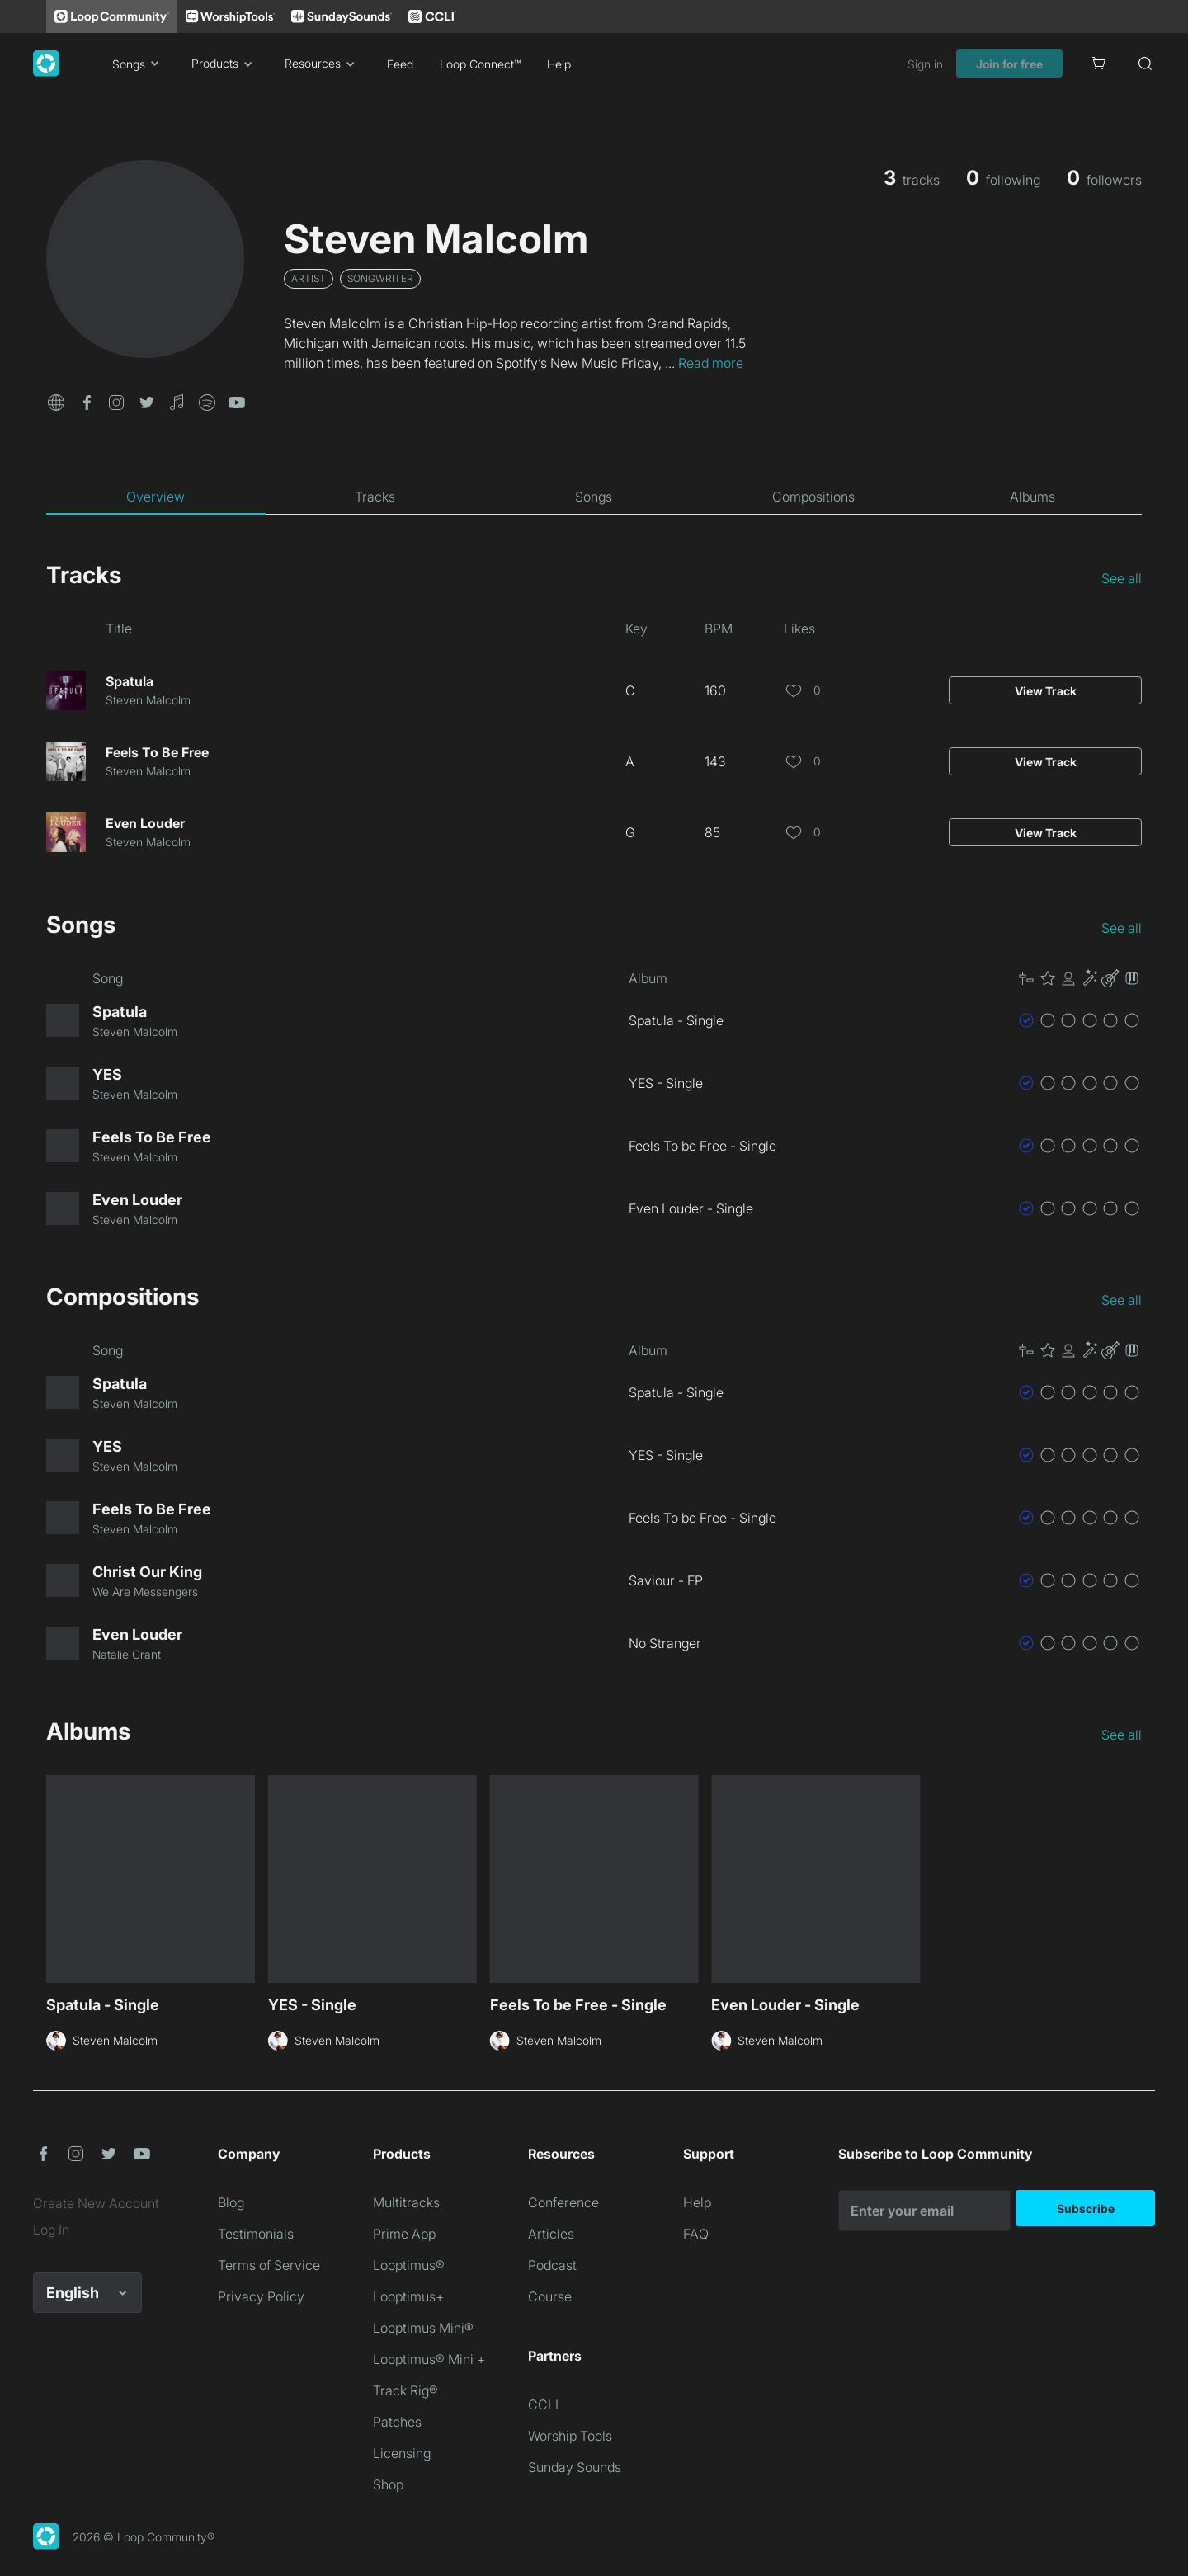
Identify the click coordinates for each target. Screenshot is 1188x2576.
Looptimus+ (408, 2296)
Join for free (1009, 64)
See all (1121, 578)
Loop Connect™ (480, 64)
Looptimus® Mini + (429, 2359)
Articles (551, 2233)
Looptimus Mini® (423, 2327)
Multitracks (406, 2202)
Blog (231, 2202)
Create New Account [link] (96, 2203)
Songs (138, 63)
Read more (710, 363)
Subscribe (1086, 2209)
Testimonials (256, 2233)
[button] (56, 401)
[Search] (1145, 63)
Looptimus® (409, 2265)
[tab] (156, 496)
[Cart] (1099, 63)
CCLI (543, 2404)
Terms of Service (269, 2265)
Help (559, 64)
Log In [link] (51, 2229)
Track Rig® (405, 2390)
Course (550, 2296)
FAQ (696, 2233)
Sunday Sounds (574, 2467)
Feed (400, 64)
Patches (397, 2422)
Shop (388, 2484)
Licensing (402, 2453)
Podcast (552, 2265)
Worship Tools (570, 2436)
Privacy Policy (261, 2296)
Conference (563, 2202)
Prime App (404, 2233)
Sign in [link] (925, 64)
